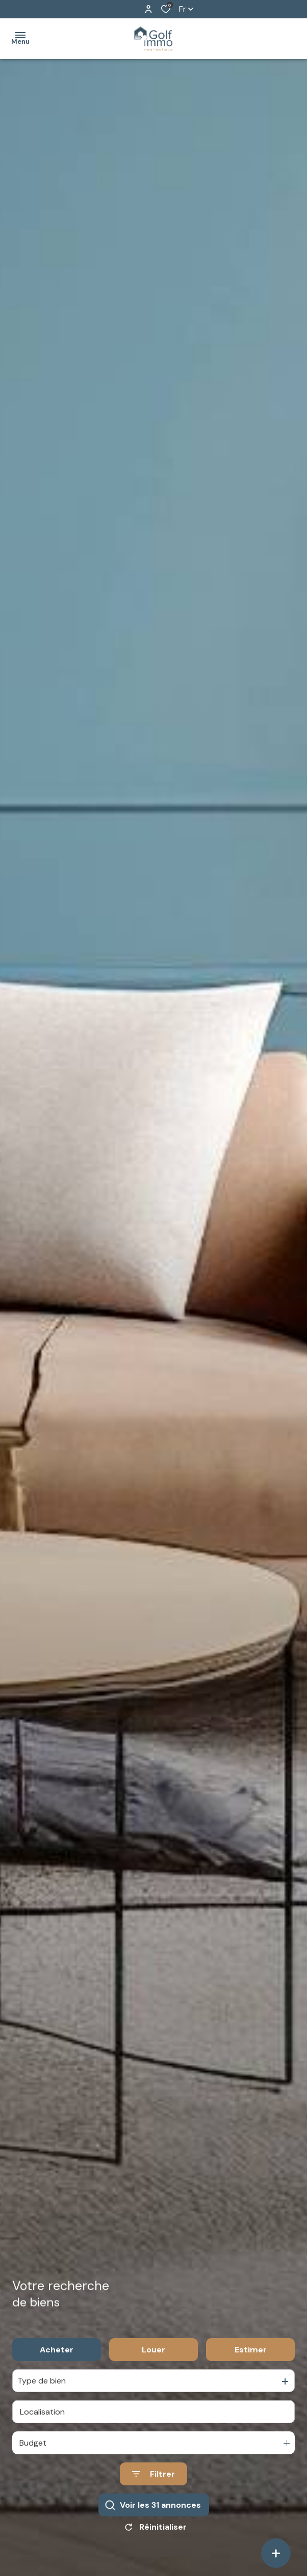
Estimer (251, 2358)
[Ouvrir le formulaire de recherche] (153, 2483)
